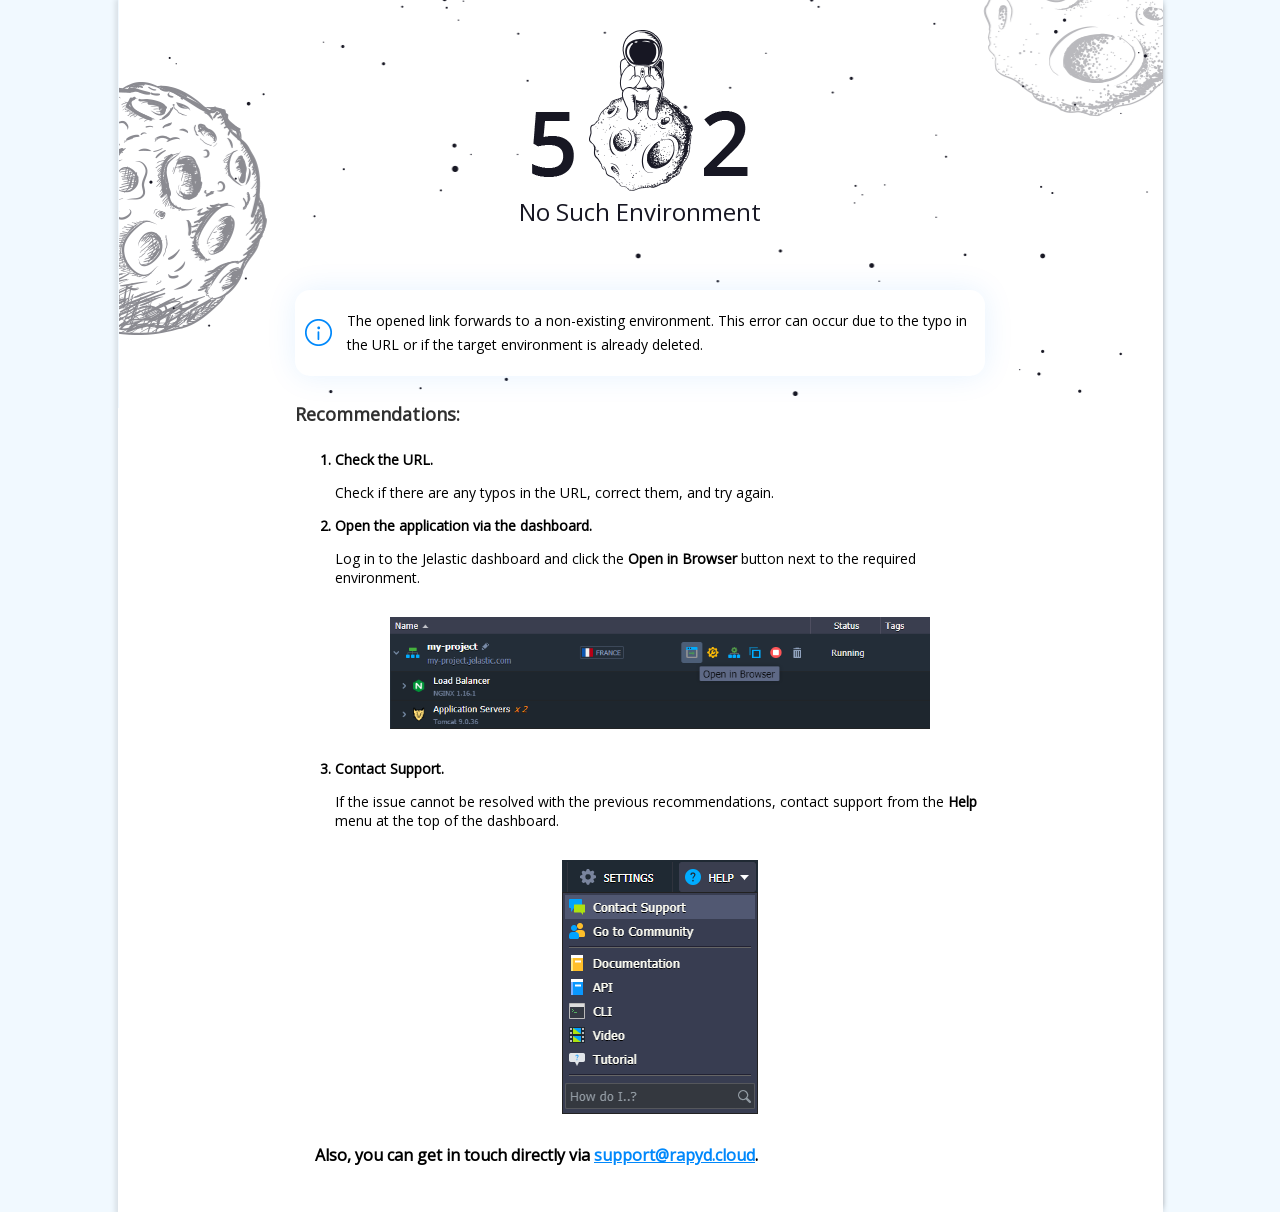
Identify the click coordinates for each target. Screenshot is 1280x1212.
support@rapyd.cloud (674, 1155)
